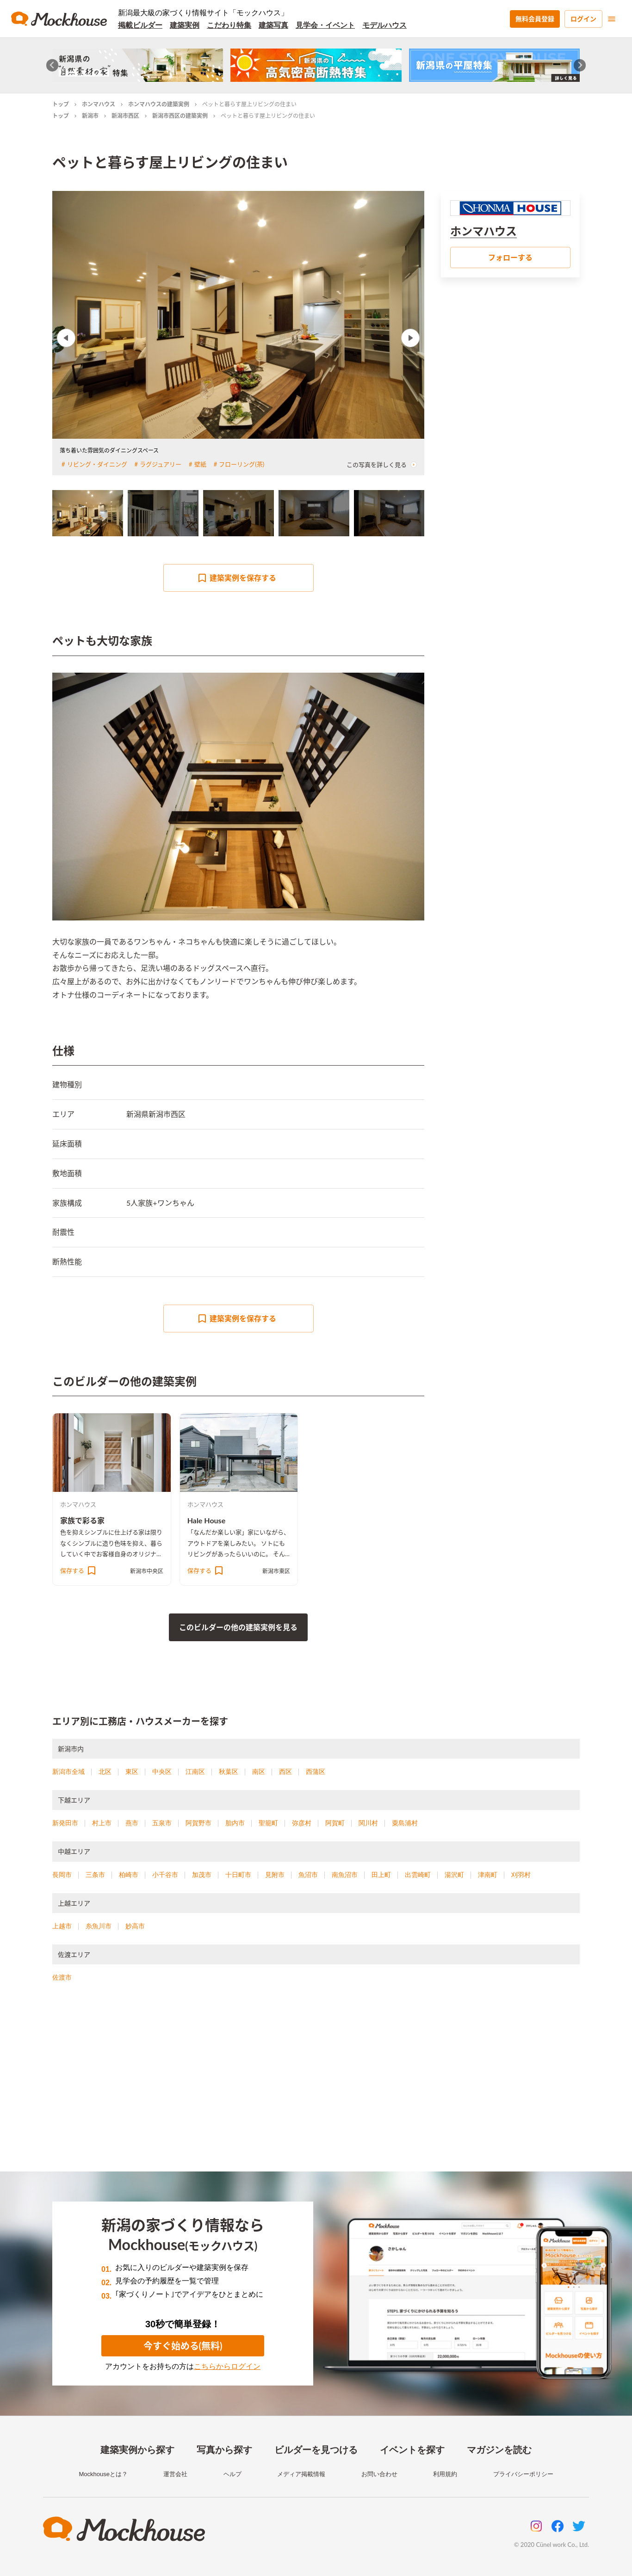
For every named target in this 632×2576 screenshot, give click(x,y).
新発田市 (65, 1823)
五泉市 (162, 1823)
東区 (131, 1771)
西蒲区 (315, 1771)
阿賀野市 (198, 1823)
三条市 (95, 1874)
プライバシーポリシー (523, 2474)
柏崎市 (128, 1874)
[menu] (611, 19)
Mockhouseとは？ (103, 2474)
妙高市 (135, 1926)
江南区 (195, 1771)
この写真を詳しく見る (382, 464)
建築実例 (184, 25)
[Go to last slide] (52, 65)
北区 (105, 1771)
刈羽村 (521, 1874)
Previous (66, 338)
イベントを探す (412, 2450)
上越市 (62, 1926)
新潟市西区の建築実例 (180, 115)
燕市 (131, 1823)
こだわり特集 (229, 25)
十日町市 (238, 1874)
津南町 (487, 1874)
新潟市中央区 (146, 1571)
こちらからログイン (227, 2366)
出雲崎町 (418, 1874)
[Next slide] (580, 65)
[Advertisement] (316, 2088)
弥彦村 (301, 1823)
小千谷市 (165, 1874)
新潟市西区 (125, 115)
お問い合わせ (379, 2474)
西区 (285, 1771)
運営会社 (175, 2474)
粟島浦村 (405, 1823)
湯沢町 (454, 1874)
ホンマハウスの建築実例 (158, 104)
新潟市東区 (276, 1571)
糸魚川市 (99, 1926)
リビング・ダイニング (97, 464)
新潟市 (90, 115)
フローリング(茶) (241, 464)
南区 (258, 1771)
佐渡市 (62, 1977)
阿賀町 (335, 1823)
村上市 (102, 1823)
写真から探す (224, 2450)
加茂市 (201, 1874)
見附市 (275, 1874)
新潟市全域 (68, 1771)
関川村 (368, 1823)
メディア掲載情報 (301, 2474)
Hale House (206, 1520)
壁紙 (200, 464)
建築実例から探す (137, 2450)
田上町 (381, 1874)
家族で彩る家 (82, 1520)
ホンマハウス (98, 104)
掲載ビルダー (140, 25)
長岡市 (62, 1874)
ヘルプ (232, 2474)
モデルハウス (384, 25)
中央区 (162, 1771)
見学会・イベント (325, 25)
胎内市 (235, 1823)
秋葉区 (228, 1771)
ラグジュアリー (160, 464)
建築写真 (273, 25)
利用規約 (445, 2474)
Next (410, 338)
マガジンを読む (499, 2450)
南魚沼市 (345, 1874)
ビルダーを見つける (316, 2450)
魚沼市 (308, 1874)
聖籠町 (268, 1823)
